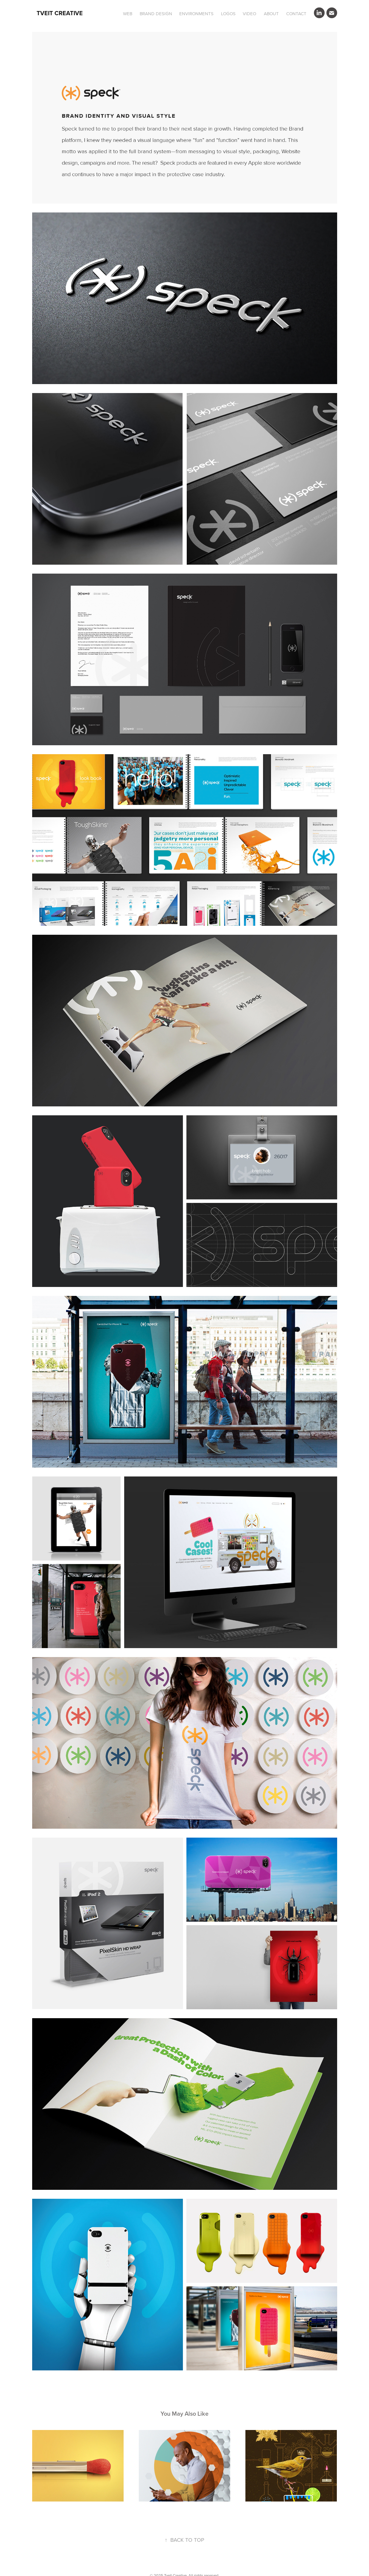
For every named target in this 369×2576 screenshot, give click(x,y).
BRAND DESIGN (156, 13)
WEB (127, 13)
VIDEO (249, 13)
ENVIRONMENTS (196, 13)
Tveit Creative (60, 13)
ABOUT (271, 13)
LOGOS (228, 13)
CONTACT (296, 13)
